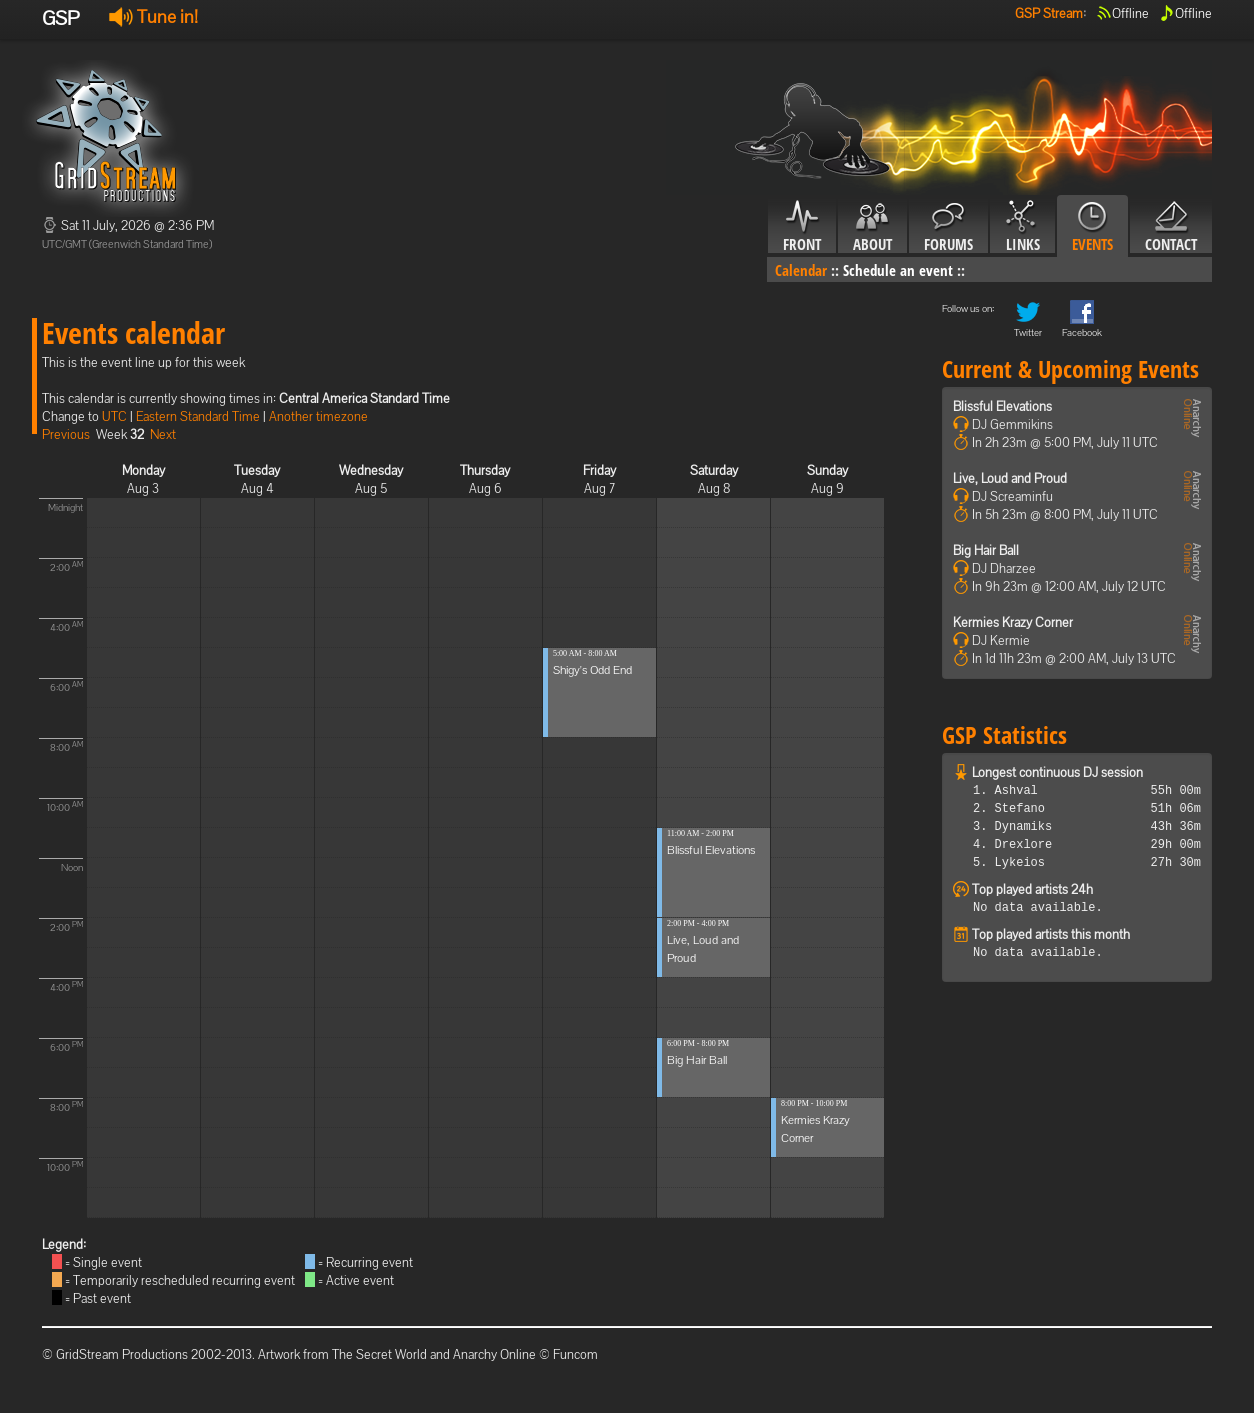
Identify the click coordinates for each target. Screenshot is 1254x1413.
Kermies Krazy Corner (1013, 622)
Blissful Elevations (711, 850)
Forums (948, 227)
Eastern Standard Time (198, 416)
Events (1092, 227)
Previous (66, 434)
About (872, 227)
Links (1022, 227)
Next (163, 434)
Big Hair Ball (697, 1060)
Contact (1171, 227)
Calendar (801, 270)
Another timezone (318, 416)
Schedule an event (898, 270)
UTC (114, 416)
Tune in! (153, 16)
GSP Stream (1049, 13)
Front (802, 227)
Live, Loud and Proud (1010, 478)
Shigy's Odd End (592, 670)
